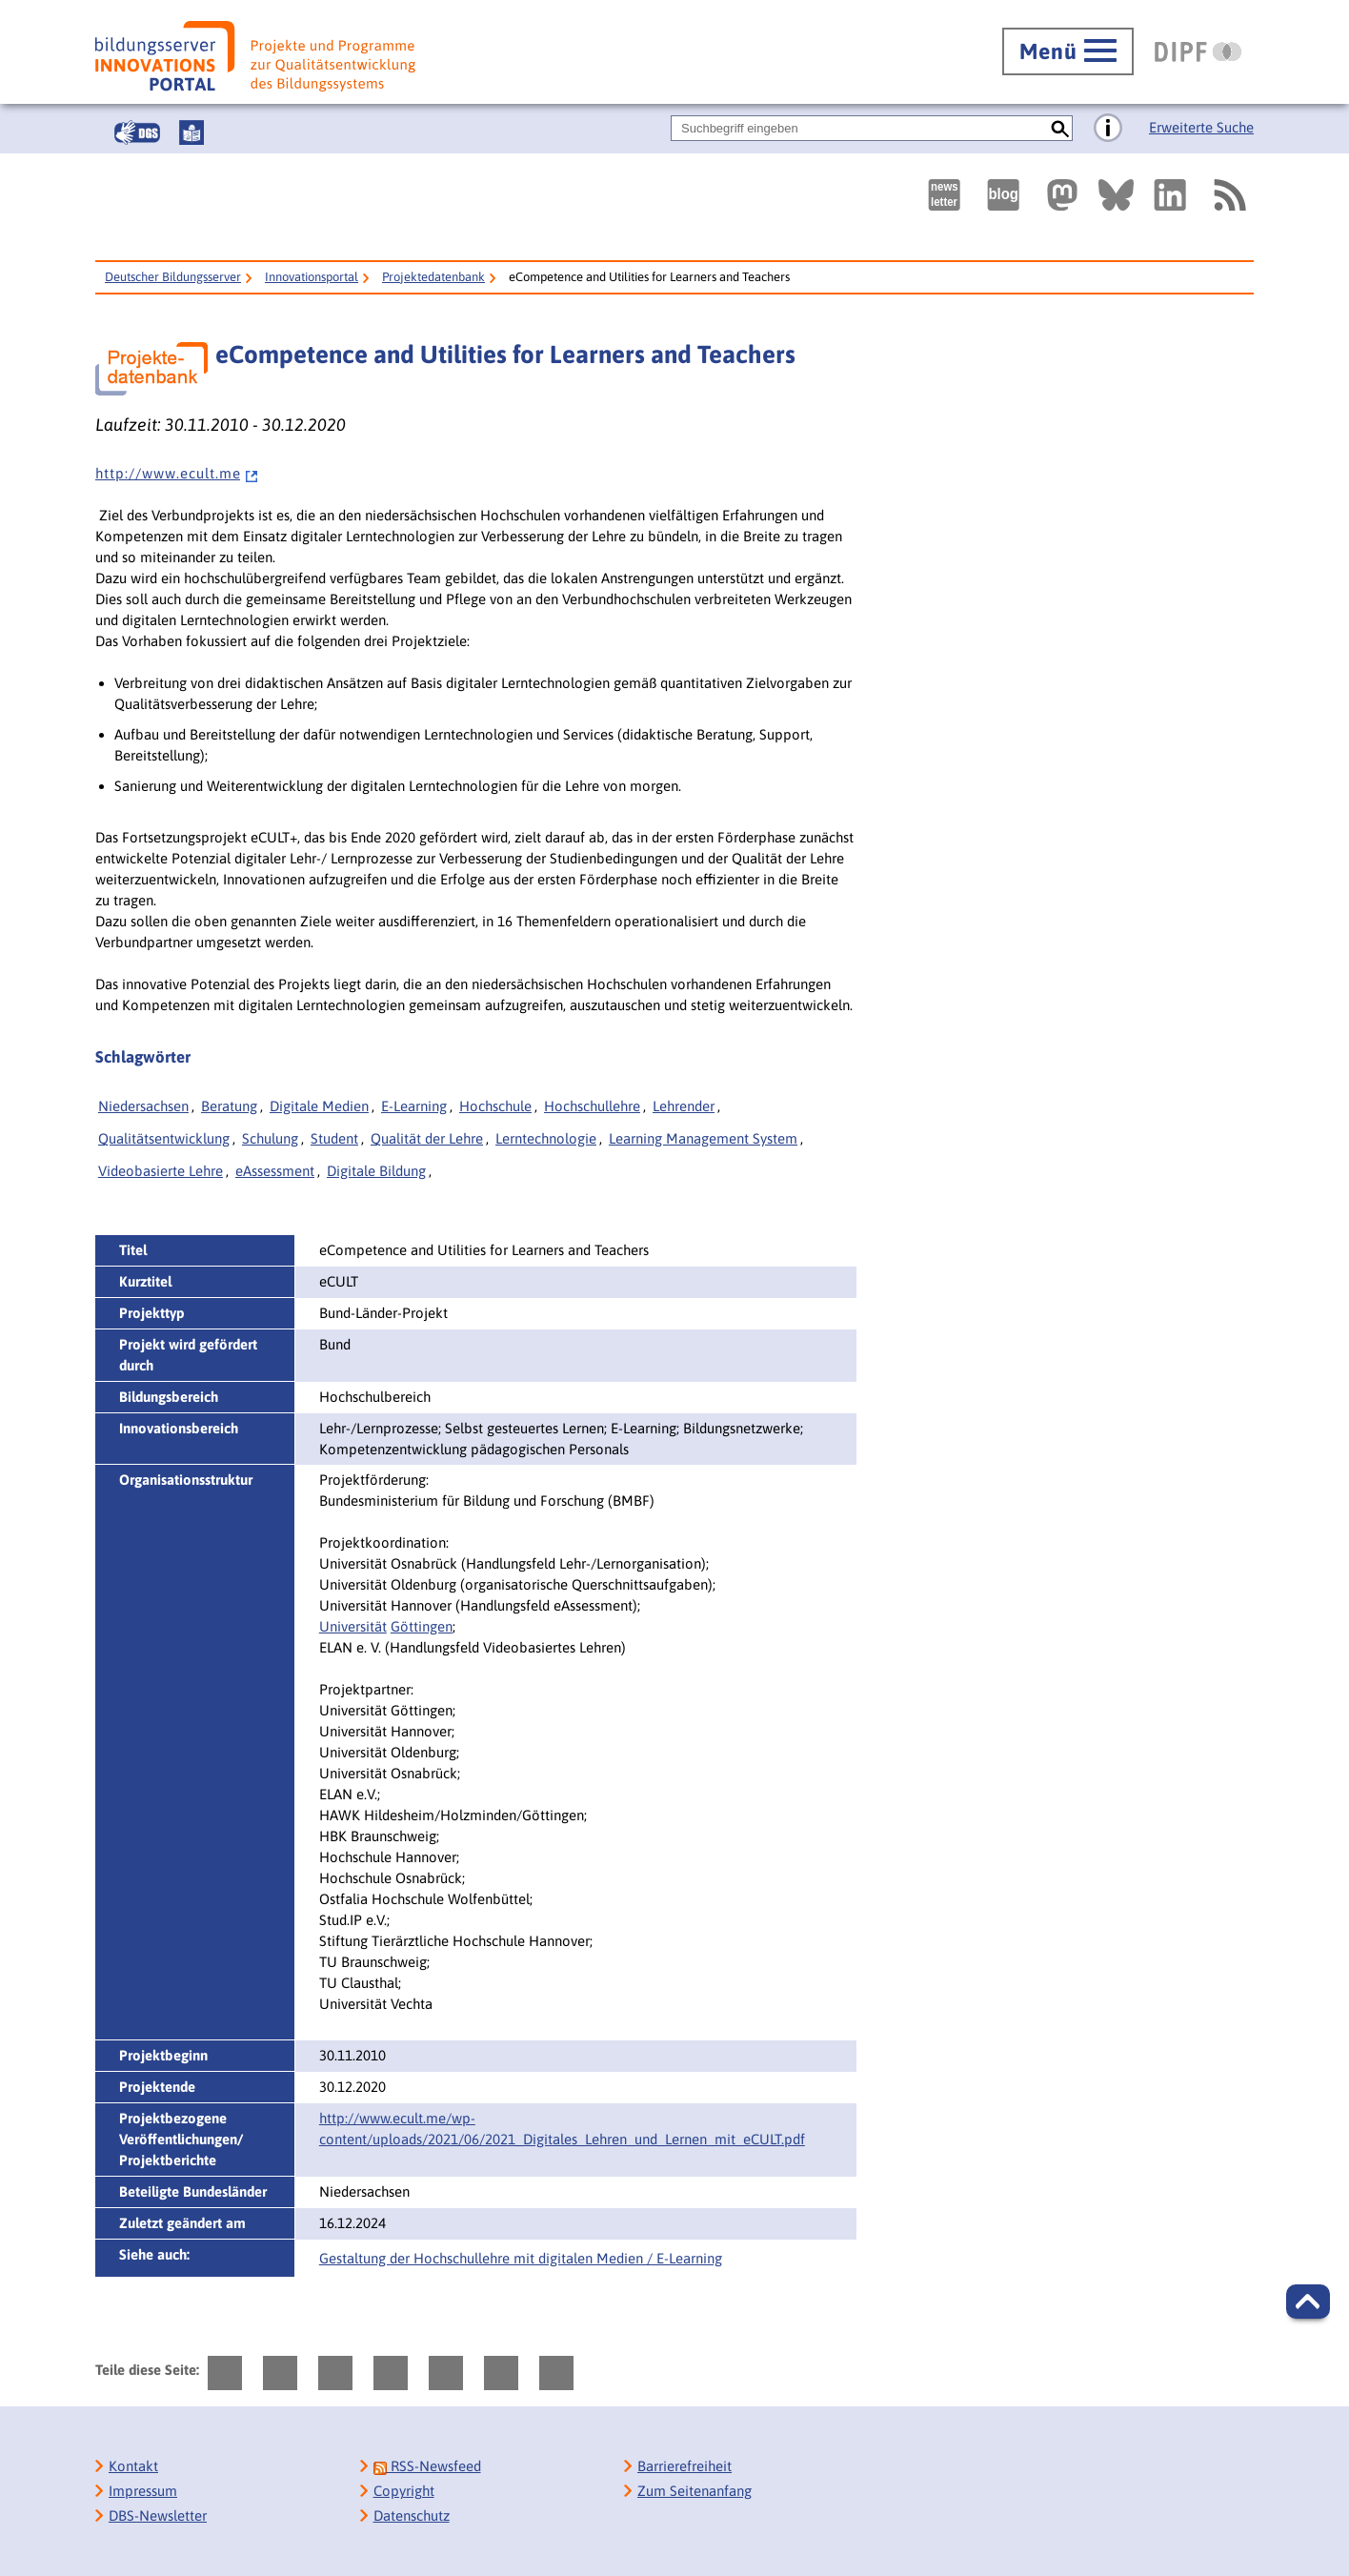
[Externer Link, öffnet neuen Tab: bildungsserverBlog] (1003, 195)
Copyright (403, 2491)
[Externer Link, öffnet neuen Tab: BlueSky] (1116, 195)
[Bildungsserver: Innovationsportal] (255, 56)
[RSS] (1229, 195)
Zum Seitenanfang (694, 2491)
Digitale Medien (319, 1106)
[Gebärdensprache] (137, 132)
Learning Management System (703, 1138)
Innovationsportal (311, 277)
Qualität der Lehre (427, 1138)
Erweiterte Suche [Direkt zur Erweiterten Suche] (1201, 127)
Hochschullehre (592, 1106)
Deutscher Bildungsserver (173, 277)
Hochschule (495, 1106)
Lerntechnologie (545, 1138)
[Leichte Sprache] (191, 132)
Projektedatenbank (433, 277)
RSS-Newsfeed (427, 2466)
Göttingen (422, 1626)
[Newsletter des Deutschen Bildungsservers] (944, 195)
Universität (353, 1626)
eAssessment (274, 1171)
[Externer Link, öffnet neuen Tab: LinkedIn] (1170, 195)
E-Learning (414, 1106)
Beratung (229, 1106)
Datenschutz (411, 2515)
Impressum (143, 2491)
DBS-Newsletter (158, 2515)
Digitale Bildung (376, 1171)
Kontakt (133, 2466)
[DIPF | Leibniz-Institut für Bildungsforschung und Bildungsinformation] (1198, 51)
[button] (1308, 2301)
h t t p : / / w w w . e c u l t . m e (177, 473)
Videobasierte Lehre (160, 1171)
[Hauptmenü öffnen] (1068, 51)
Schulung (270, 1138)
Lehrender (684, 1106)
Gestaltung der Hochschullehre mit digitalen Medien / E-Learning (520, 2258)
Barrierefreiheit (684, 2466)
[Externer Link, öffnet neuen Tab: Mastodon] (1062, 195)
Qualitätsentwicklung (164, 1138)
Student (334, 1138)
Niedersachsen (143, 1106)
